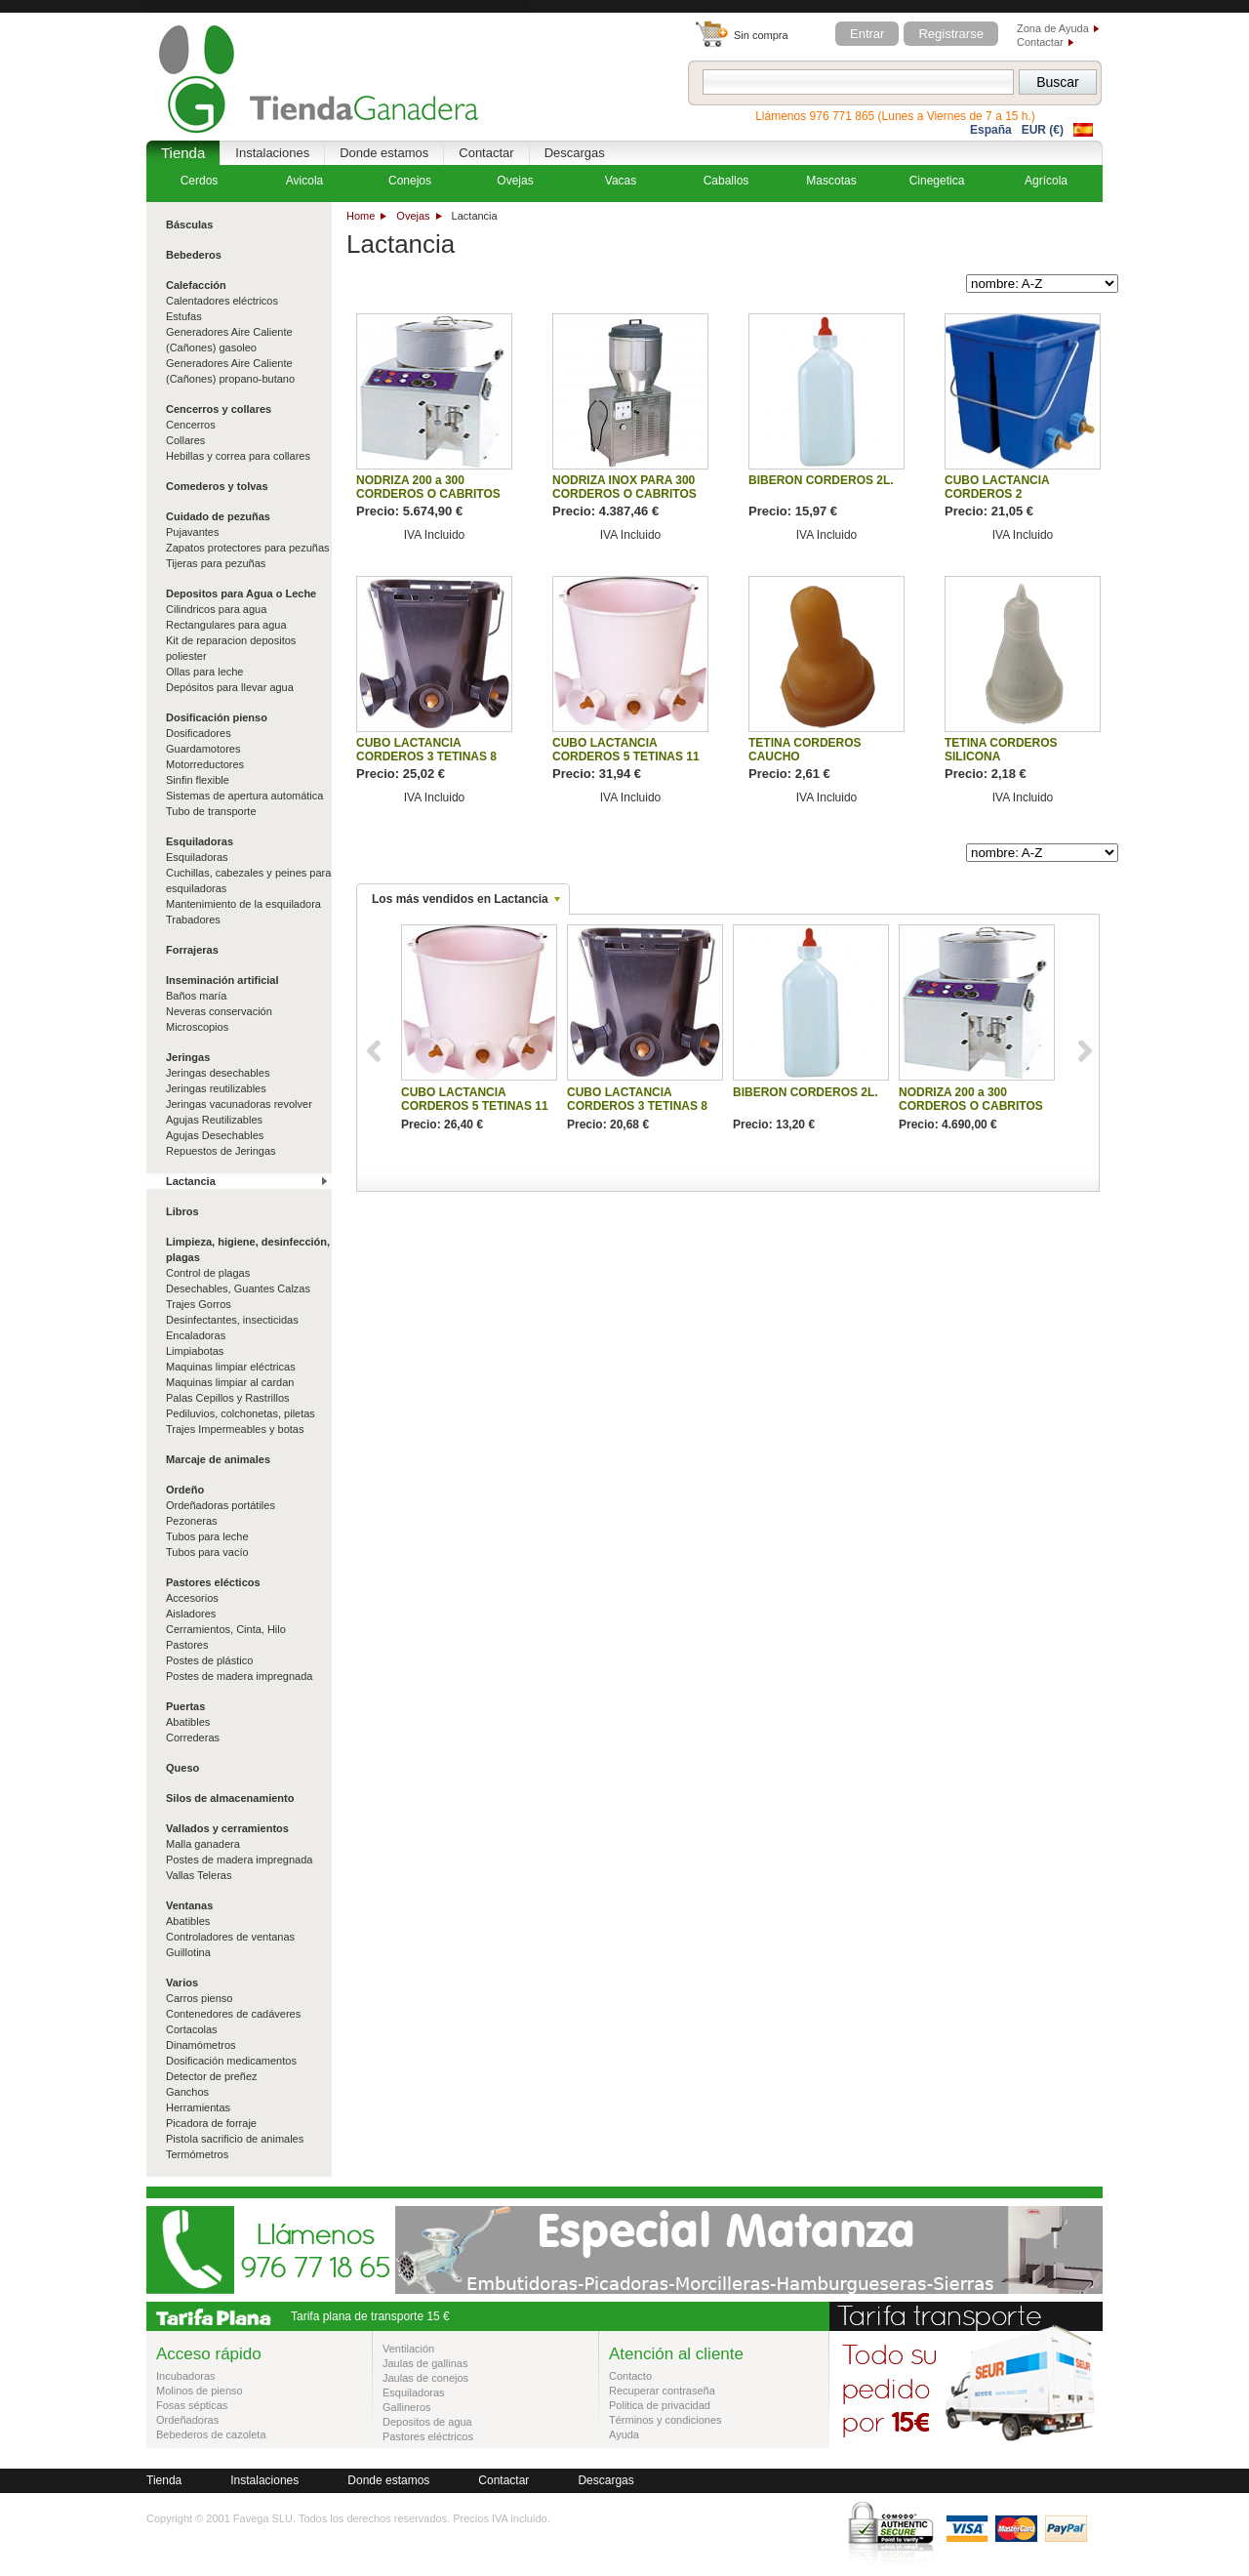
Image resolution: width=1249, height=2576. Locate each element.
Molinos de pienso (199, 2390)
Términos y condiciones (665, 2420)
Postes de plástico (209, 1660)
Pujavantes (192, 532)
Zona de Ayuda (1053, 28)
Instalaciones (272, 152)
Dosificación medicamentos (231, 2060)
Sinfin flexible (197, 780)
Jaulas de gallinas (425, 2363)
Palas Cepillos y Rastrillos (228, 1398)
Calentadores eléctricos (222, 301)
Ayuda (624, 2434)
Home (360, 216)
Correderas (193, 1737)
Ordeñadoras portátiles (220, 1505)
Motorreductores (205, 764)
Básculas (189, 224)
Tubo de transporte (211, 811)
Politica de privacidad (659, 2405)
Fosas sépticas (191, 2405)
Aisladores (191, 1613)
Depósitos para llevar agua (230, 687)
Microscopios (197, 1027)
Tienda (183, 152)
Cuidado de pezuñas (218, 516)
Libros (182, 1211)
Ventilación (408, 2348)
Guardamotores (203, 749)
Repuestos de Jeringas (221, 1151)
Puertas (185, 1706)
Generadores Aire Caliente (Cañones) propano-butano (230, 371)
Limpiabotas (194, 1351)
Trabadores (193, 919)
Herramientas (198, 2107)
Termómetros (197, 2154)
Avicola (304, 180)
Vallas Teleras (198, 1875)
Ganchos (187, 2092)
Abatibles (188, 1722)
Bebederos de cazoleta (211, 2434)
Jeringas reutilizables (216, 1088)
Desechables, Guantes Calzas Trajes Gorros (238, 1296)
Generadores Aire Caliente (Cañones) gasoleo (229, 339)
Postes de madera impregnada (239, 1676)
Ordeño (185, 1489)
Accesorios (192, 1598)
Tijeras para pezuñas (215, 563)
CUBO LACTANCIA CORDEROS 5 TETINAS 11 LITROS (626, 756)
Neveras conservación (219, 1011)
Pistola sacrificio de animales (234, 2139)
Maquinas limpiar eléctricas (231, 1366)
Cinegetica (937, 180)
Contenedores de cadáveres (233, 2014)
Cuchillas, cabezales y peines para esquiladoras (248, 880)
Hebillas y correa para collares (238, 456)
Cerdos (200, 180)
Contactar (1040, 42)
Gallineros (407, 2407)
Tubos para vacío (207, 1552)
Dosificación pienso (216, 717)
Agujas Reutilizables (214, 1119)
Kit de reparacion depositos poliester (231, 648)
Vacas (620, 180)
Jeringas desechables (217, 1073)
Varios (182, 1982)
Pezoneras (192, 1521)
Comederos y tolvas (217, 486)
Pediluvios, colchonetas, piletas (240, 1413)
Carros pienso (199, 1998)
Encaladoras (195, 1335)
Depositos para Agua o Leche (241, 593)
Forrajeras (192, 950)
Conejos (409, 180)
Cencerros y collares (218, 409)
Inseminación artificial (222, 980)
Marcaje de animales (218, 1459)
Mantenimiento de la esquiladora (243, 904)
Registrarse (950, 33)
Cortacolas (192, 2029)
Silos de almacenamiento (230, 1798)
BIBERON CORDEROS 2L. (821, 480)
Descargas (574, 152)
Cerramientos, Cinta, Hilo (226, 1629)
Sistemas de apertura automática (244, 795)
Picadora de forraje (211, 2123)
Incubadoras (186, 2376)
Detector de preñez (212, 2076)
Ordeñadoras (187, 2420)
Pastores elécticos (213, 1582)
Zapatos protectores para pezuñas (248, 547)
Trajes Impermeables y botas (234, 1429)
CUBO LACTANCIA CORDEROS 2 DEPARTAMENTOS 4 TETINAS (1002, 500)
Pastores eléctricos (428, 2436)
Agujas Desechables (214, 1135)
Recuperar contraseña (662, 2390)
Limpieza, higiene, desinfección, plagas (248, 1249)
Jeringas (188, 1057)
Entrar (867, 33)
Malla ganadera (203, 1844)
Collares (185, 440)
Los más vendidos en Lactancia (460, 899)
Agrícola (1046, 180)
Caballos (726, 180)
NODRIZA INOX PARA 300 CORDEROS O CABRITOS (624, 487)
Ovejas (412, 216)
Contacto (630, 2376)
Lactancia (191, 1181)
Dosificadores (198, 733)
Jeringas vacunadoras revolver (239, 1104)
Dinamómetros (201, 2045)
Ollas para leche (205, 671)
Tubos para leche (207, 1536)
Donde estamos (384, 152)
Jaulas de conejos (425, 2378)
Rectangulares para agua (226, 625)
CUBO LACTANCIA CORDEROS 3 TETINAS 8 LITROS (426, 756)
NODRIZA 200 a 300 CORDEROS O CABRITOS (428, 487)
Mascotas (831, 180)
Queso (182, 1768)
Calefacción (196, 285)
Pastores (187, 1645)
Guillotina (188, 1952)
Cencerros (191, 424)
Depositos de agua (427, 2422)
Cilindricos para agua (216, 609)
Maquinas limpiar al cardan (230, 1382)
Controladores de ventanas (230, 1936)
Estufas (184, 316)
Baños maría (196, 996)
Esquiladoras (199, 841)
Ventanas (189, 1905)
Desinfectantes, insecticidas (232, 1320)
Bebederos (194, 255)
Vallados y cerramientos (227, 1828)
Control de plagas (208, 1273)
